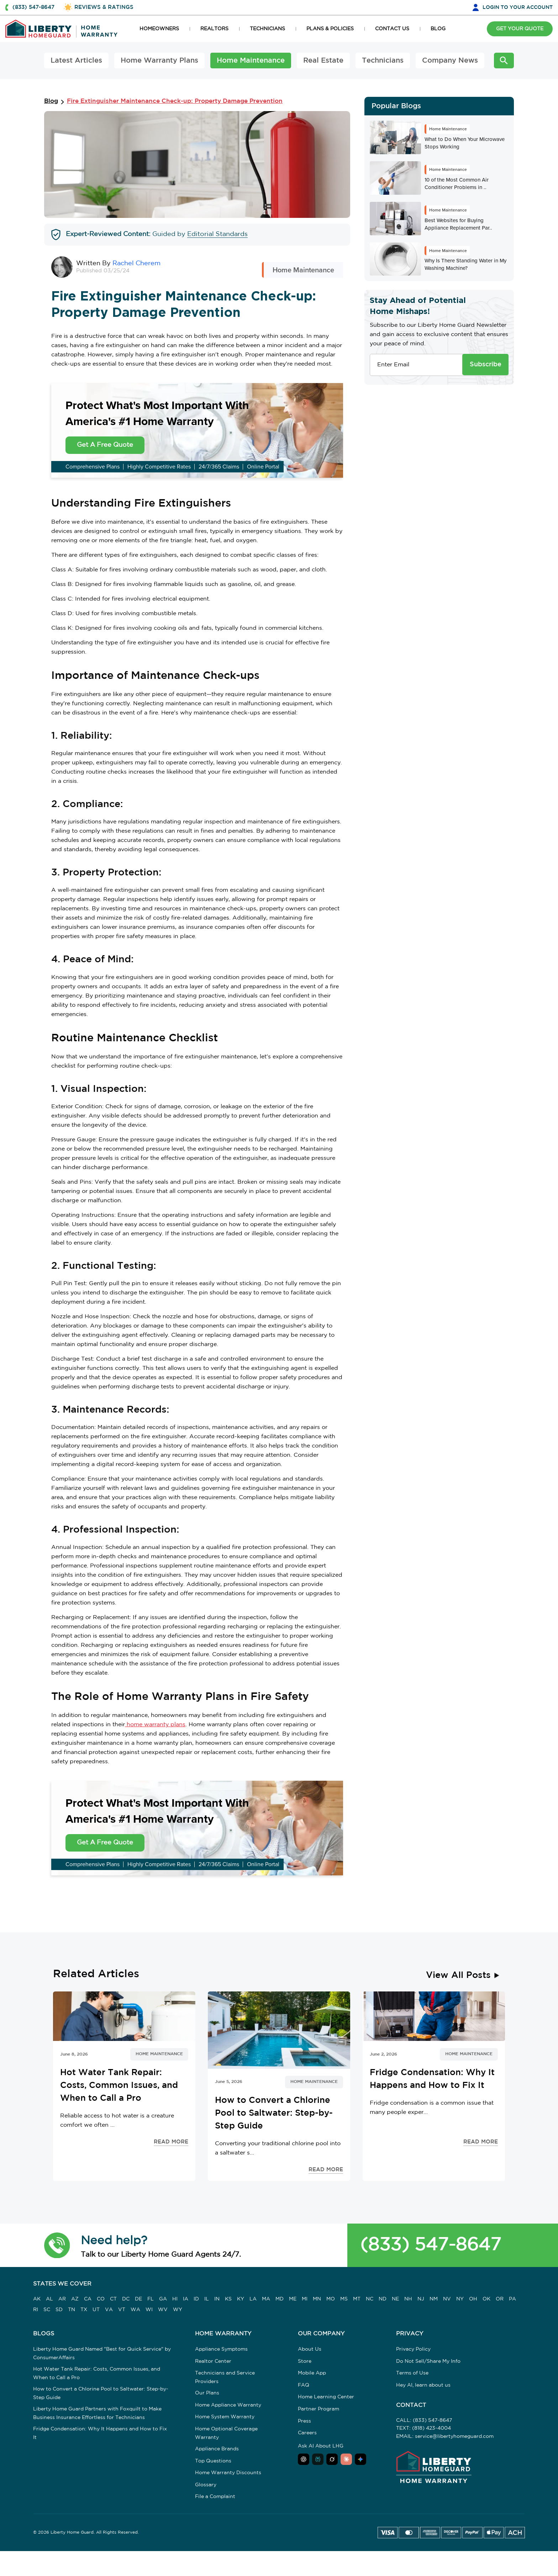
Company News (450, 60)
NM (434, 2299)
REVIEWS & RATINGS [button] (103, 7)
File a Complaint (215, 2496)
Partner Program (318, 2409)
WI (149, 2310)
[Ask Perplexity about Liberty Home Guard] (317, 2459)
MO (330, 2299)
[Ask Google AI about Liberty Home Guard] (360, 2459)
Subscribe (485, 364)
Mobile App (312, 2373)
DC (126, 2299)
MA (266, 2299)
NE (395, 2299)
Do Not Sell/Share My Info (428, 2361)
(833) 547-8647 (430, 2245)
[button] (57, 2245)
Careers (307, 2433)
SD (59, 2310)
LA (253, 2299)
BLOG (438, 29)
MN (317, 2299)
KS (228, 2299)
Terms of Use (412, 2373)
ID (196, 2299)
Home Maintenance (251, 60)
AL (49, 2299)
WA (135, 2310)
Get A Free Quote (105, 445)
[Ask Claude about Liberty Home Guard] (346, 2459)
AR (62, 2299)
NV (447, 2299)
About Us (309, 2349)
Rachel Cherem (136, 263)
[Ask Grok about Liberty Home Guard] (332, 2459)
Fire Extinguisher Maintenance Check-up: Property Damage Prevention (175, 101)
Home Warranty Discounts (228, 2473)
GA (163, 2299)
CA (87, 2299)
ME (292, 2299)
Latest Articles (76, 60)
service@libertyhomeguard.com (454, 2436)
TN (71, 2310)
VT (121, 2310)
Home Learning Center (326, 2397)
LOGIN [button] (518, 7)
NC (369, 2299)
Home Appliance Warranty (228, 2405)
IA (185, 2299)
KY (240, 2299)
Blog (51, 101)
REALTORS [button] (214, 29)
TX (83, 2310)
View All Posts (458, 1975)
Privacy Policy (413, 2349)
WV (163, 2310)
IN (217, 2299)
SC (46, 2310)
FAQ (303, 2385)
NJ (420, 2299)
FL (150, 2299)
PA (512, 2299)
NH (408, 2299)
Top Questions (213, 2461)
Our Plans (207, 2393)
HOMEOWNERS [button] (159, 29)
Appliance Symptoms (221, 2349)
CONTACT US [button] (392, 29)
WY (177, 2310)
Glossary (205, 2485)
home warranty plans (155, 1724)
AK (37, 2299)
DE (138, 2299)
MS (344, 2299)
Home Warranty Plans (159, 60)
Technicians (383, 60)
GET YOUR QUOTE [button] (519, 29)
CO (101, 2299)
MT (356, 2299)
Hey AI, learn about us (423, 2385)
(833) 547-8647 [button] (33, 7)
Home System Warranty (224, 2417)
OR (500, 2299)
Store (304, 2361)
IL (206, 2299)
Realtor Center (213, 2361)
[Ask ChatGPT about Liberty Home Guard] (303, 2459)
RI (35, 2310)
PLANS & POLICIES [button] (330, 29)
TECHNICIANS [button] (267, 29)
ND (382, 2299)
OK (486, 2299)
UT (96, 2310)
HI (175, 2299)
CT (113, 2299)
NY (460, 2299)
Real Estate (323, 60)
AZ (75, 2299)
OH (473, 2299)
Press (304, 2421)
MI (304, 2299)
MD (279, 2299)
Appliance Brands (217, 2449)
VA (109, 2310)
